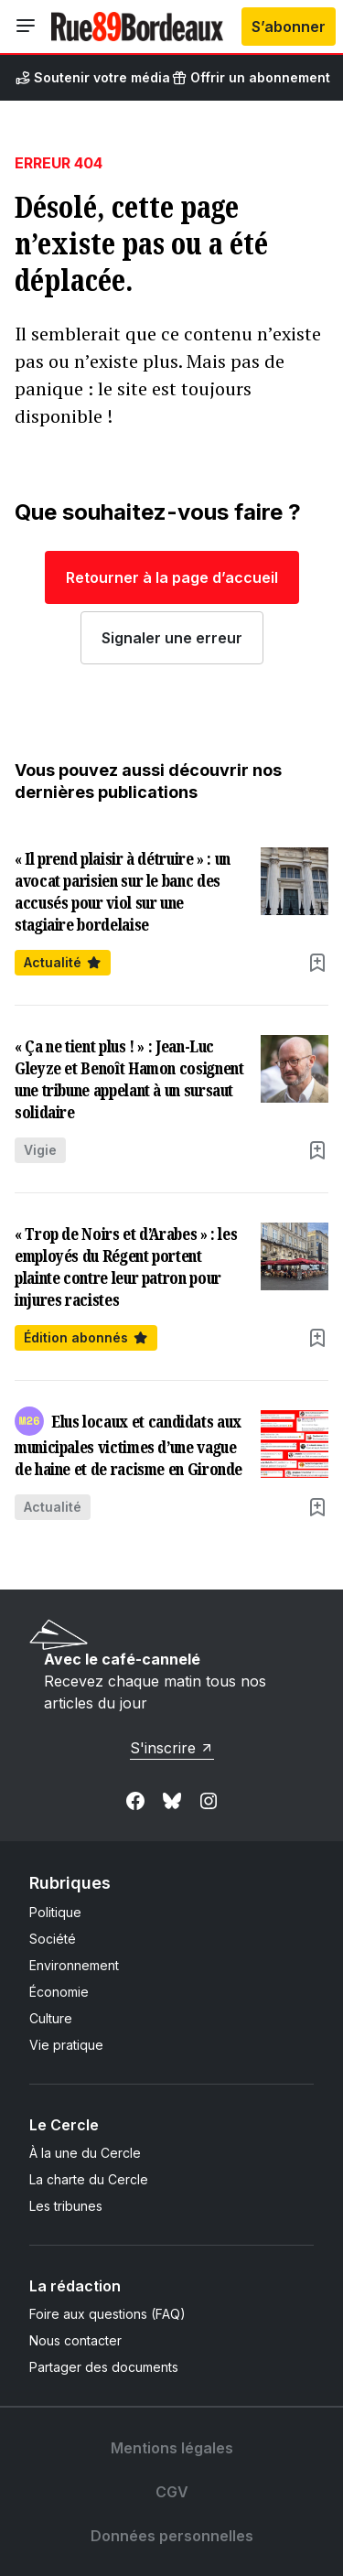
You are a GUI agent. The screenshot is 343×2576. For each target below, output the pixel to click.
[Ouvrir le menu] (26, 26)
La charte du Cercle (88, 2179)
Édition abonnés (86, 1337)
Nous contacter (75, 2340)
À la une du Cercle (85, 2153)
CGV (171, 2492)
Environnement (74, 1965)
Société (52, 1938)
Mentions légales (172, 2448)
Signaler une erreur (172, 638)
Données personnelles (172, 2536)
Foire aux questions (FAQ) (107, 2314)
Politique (55, 1912)
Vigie (40, 1150)
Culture (50, 2018)
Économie (59, 1991)
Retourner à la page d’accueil (172, 577)
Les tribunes (65, 2206)
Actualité (63, 962)
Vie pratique (66, 2045)
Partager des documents (103, 2367)
